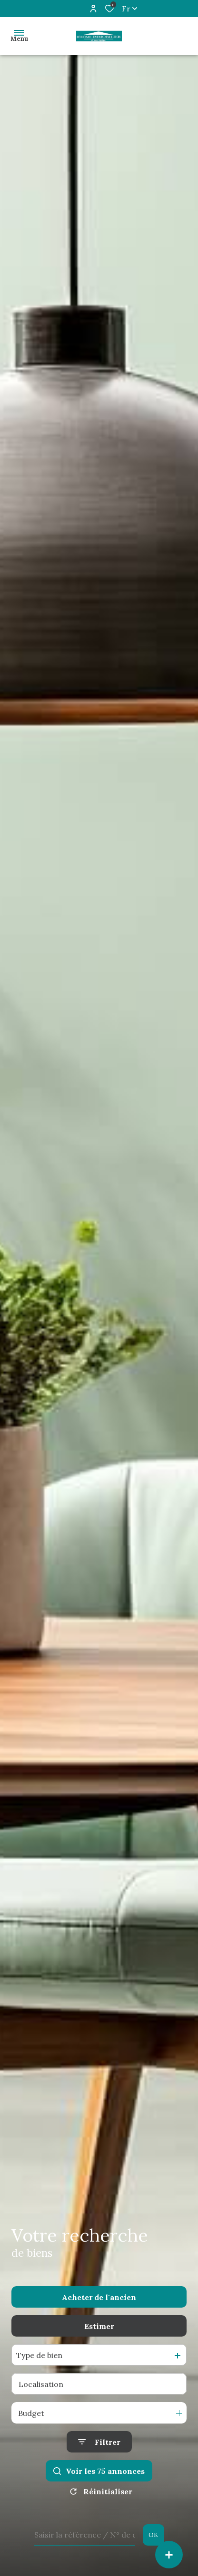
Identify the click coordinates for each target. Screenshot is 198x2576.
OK (153, 2535)
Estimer (99, 2326)
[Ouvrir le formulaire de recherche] (99, 2441)
